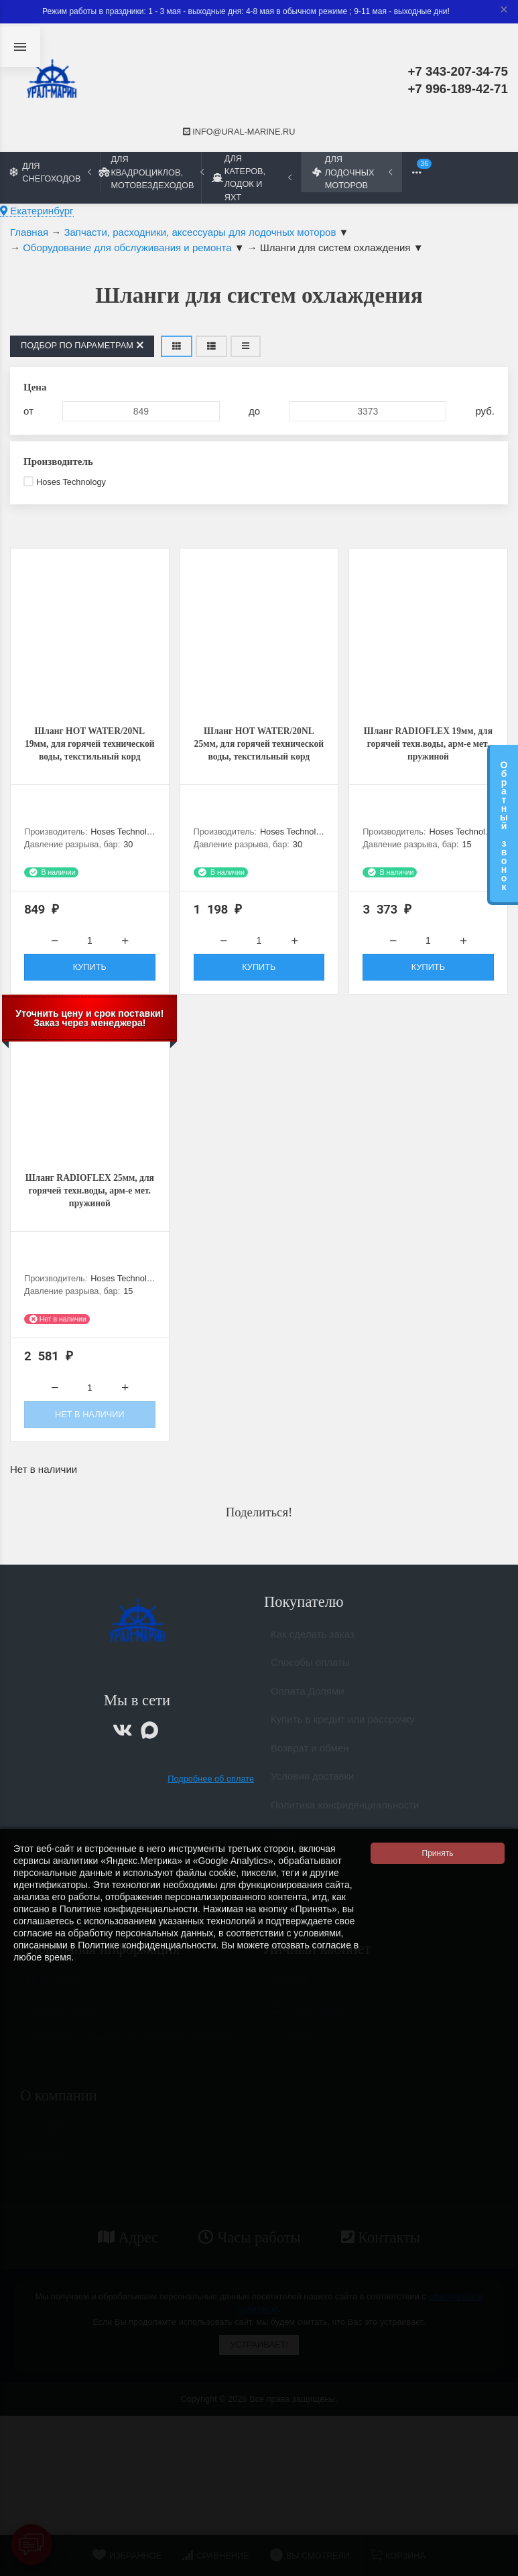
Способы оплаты (310, 1679)
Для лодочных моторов (352, 172)
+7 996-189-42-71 (457, 89)
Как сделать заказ (312, 1650)
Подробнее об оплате (211, 1789)
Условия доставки (312, 1792)
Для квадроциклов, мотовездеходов (151, 172)
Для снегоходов (50, 172)
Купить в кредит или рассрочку (343, 1735)
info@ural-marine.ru (239, 132)
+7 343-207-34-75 (457, 71)
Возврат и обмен (310, 1764)
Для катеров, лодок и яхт (252, 177)
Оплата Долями (307, 1707)
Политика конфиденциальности (345, 1821)
